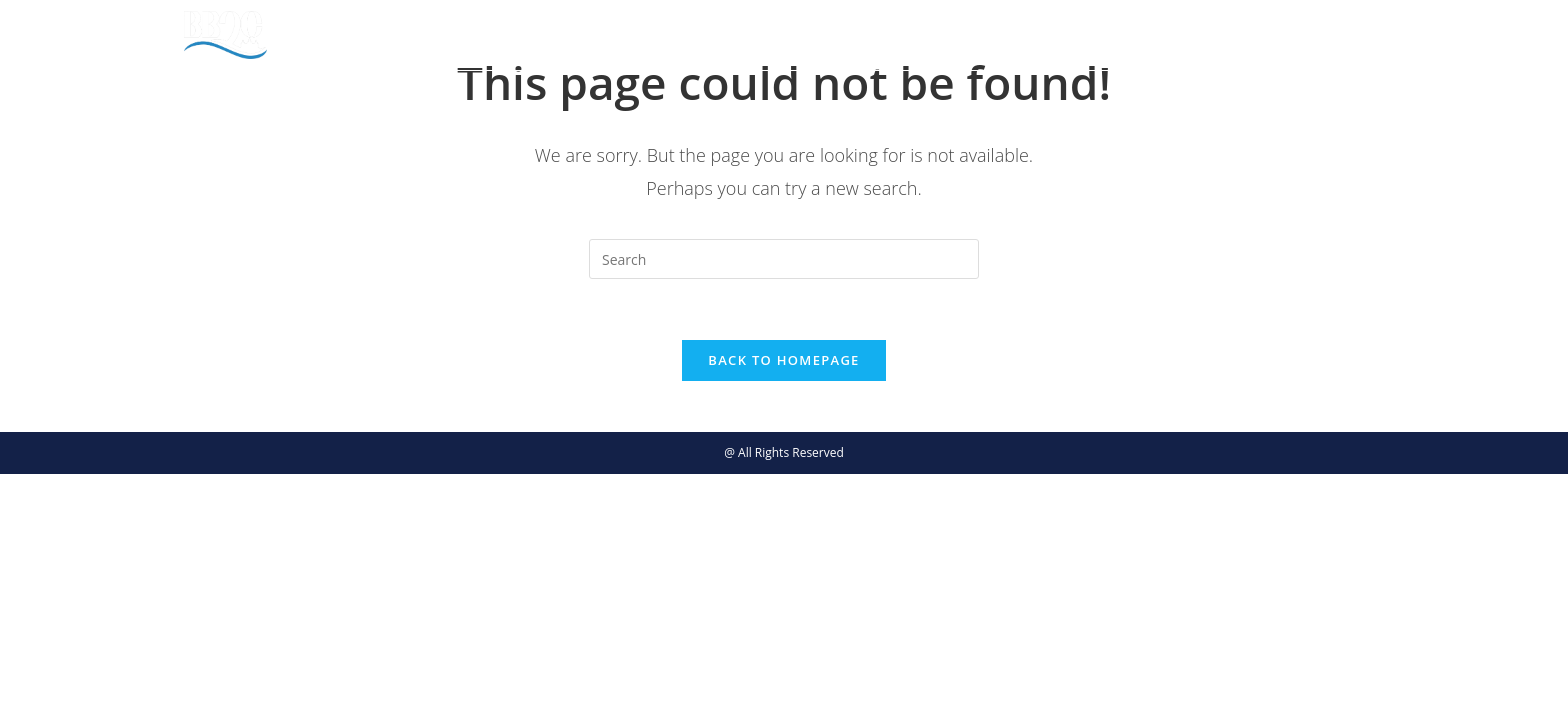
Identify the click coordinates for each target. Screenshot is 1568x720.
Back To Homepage (783, 360)
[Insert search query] (784, 259)
